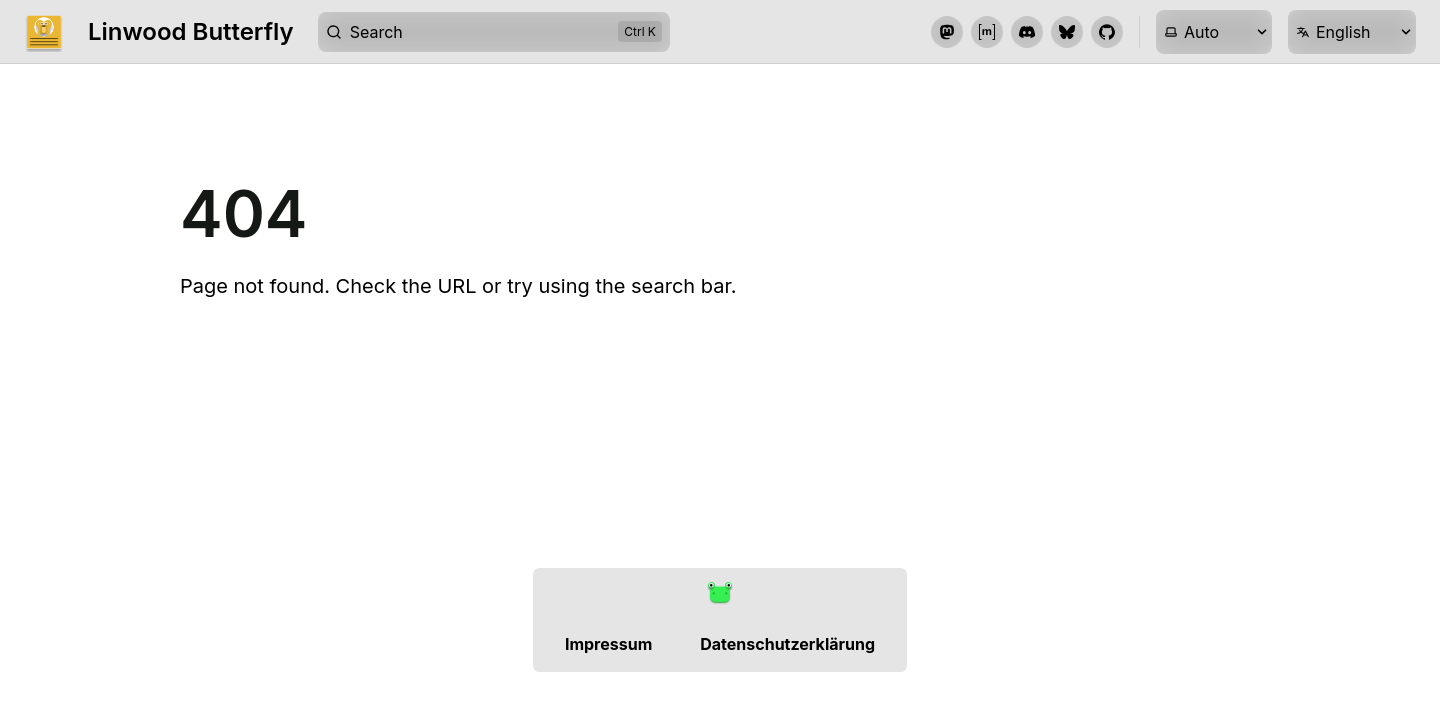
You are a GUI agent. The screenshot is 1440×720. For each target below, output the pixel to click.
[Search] (494, 32)
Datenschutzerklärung (787, 644)
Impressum (608, 644)
